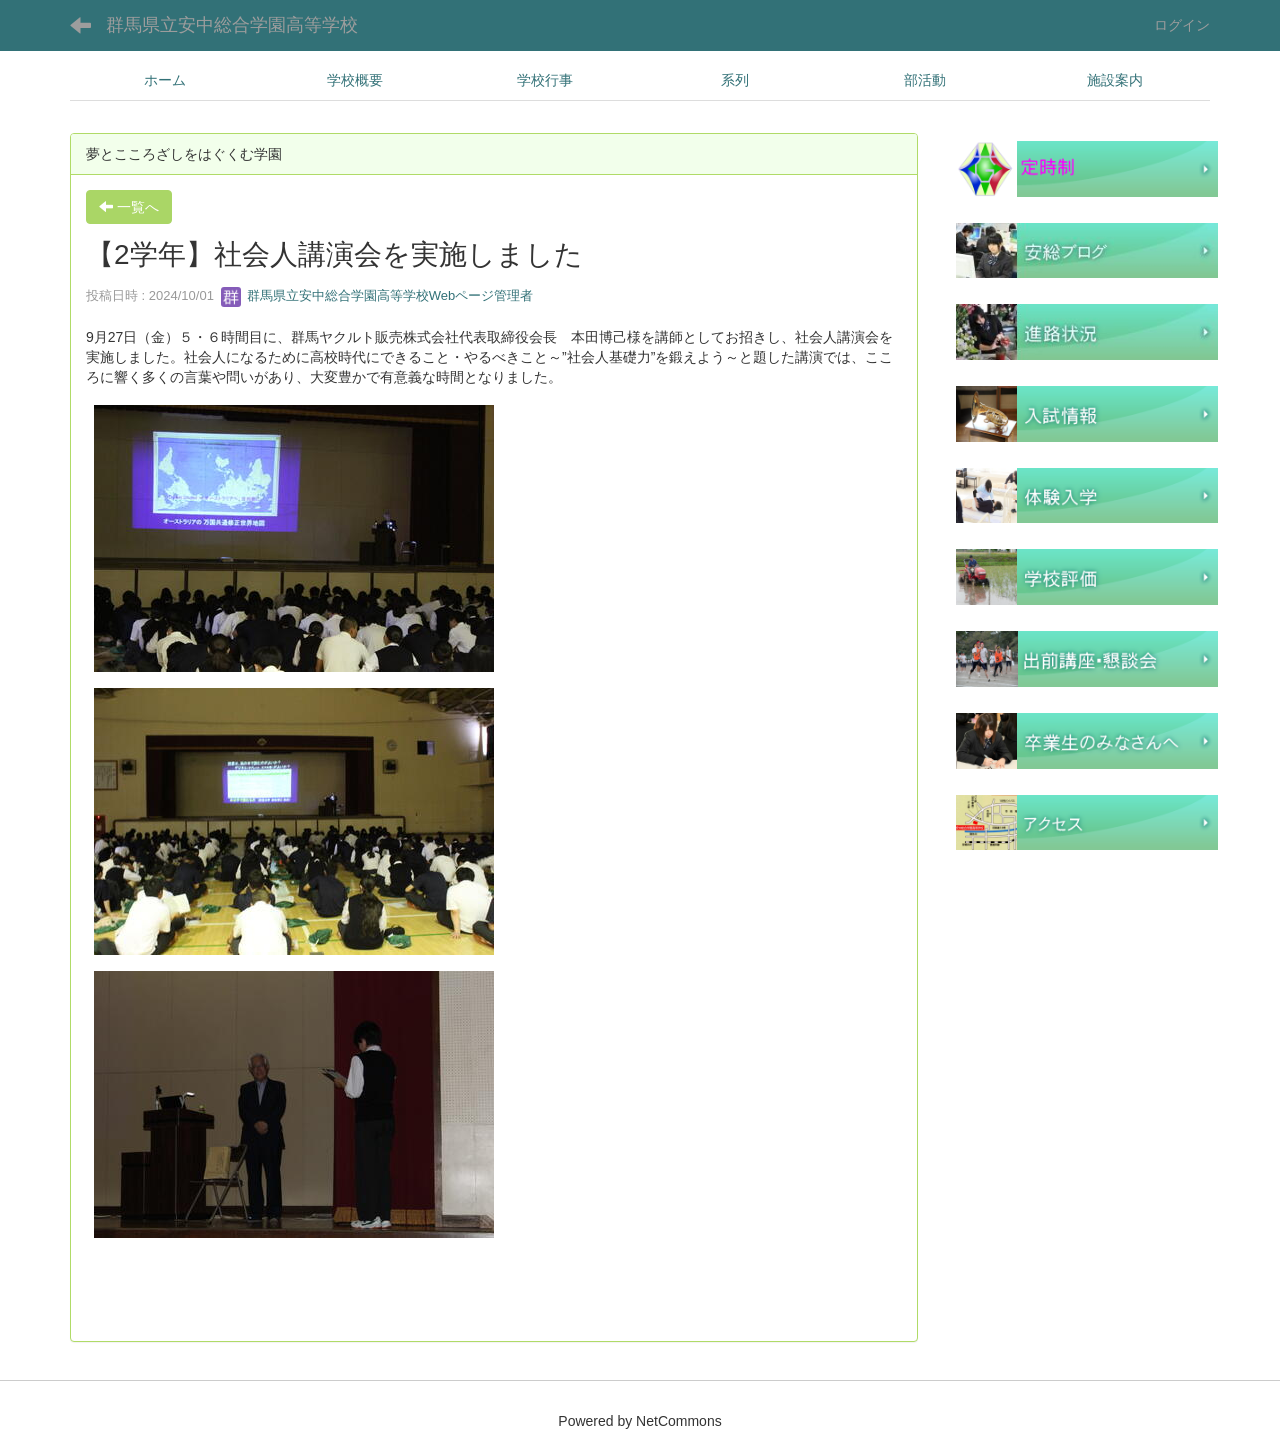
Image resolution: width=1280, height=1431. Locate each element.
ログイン (1182, 25)
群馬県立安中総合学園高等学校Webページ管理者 (377, 295)
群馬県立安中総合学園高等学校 (232, 25)
